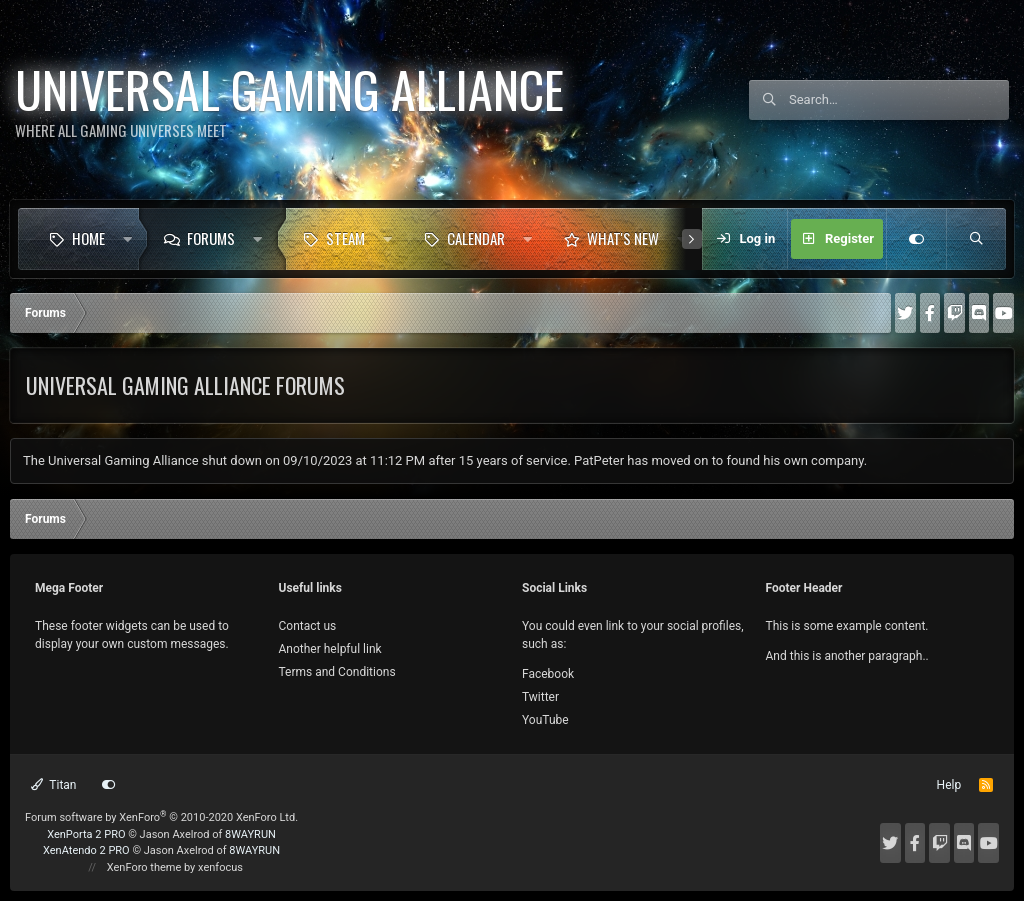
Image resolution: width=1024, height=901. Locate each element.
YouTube (545, 720)
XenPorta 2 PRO (86, 834)
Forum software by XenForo (161, 817)
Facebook (548, 674)
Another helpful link (330, 649)
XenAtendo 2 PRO (86, 850)
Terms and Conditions (337, 672)
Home (88, 238)
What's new (623, 238)
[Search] (899, 100)
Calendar (476, 238)
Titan (54, 785)
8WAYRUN (250, 834)
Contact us (308, 626)
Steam (345, 238)
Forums (211, 238)
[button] (127, 239)
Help (949, 785)
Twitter (540, 697)
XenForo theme (144, 867)
